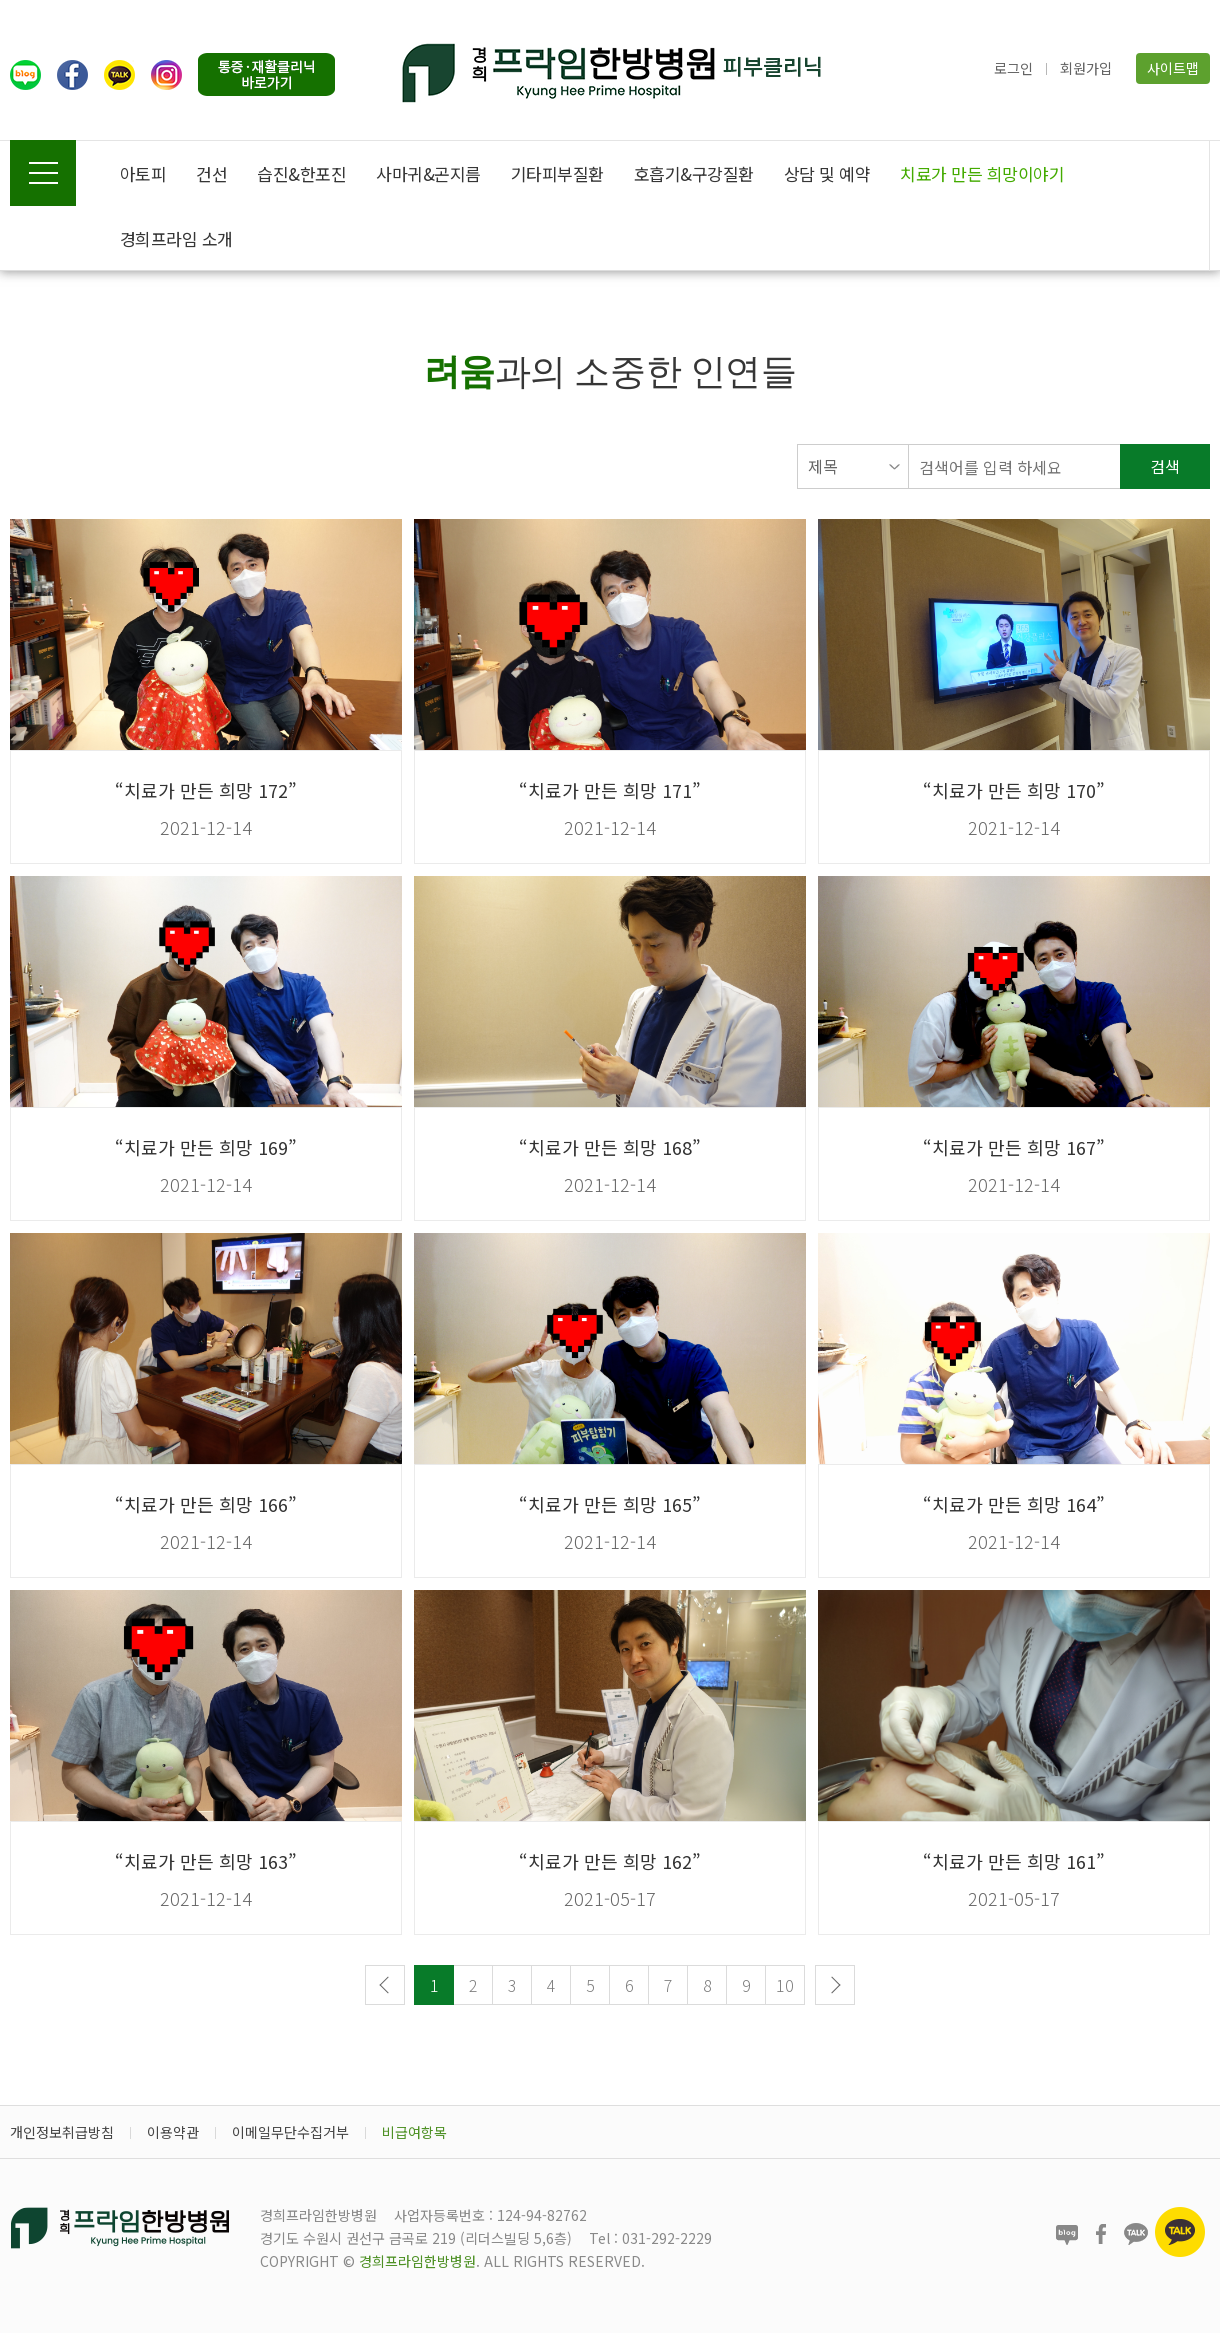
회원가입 (1086, 68)
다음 (835, 1985)
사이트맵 (1173, 68)
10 (785, 1985)
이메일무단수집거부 (290, 2132)
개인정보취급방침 (62, 2132)
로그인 (1013, 68)
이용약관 (173, 2132)
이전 (385, 1985)
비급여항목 (414, 2132)
